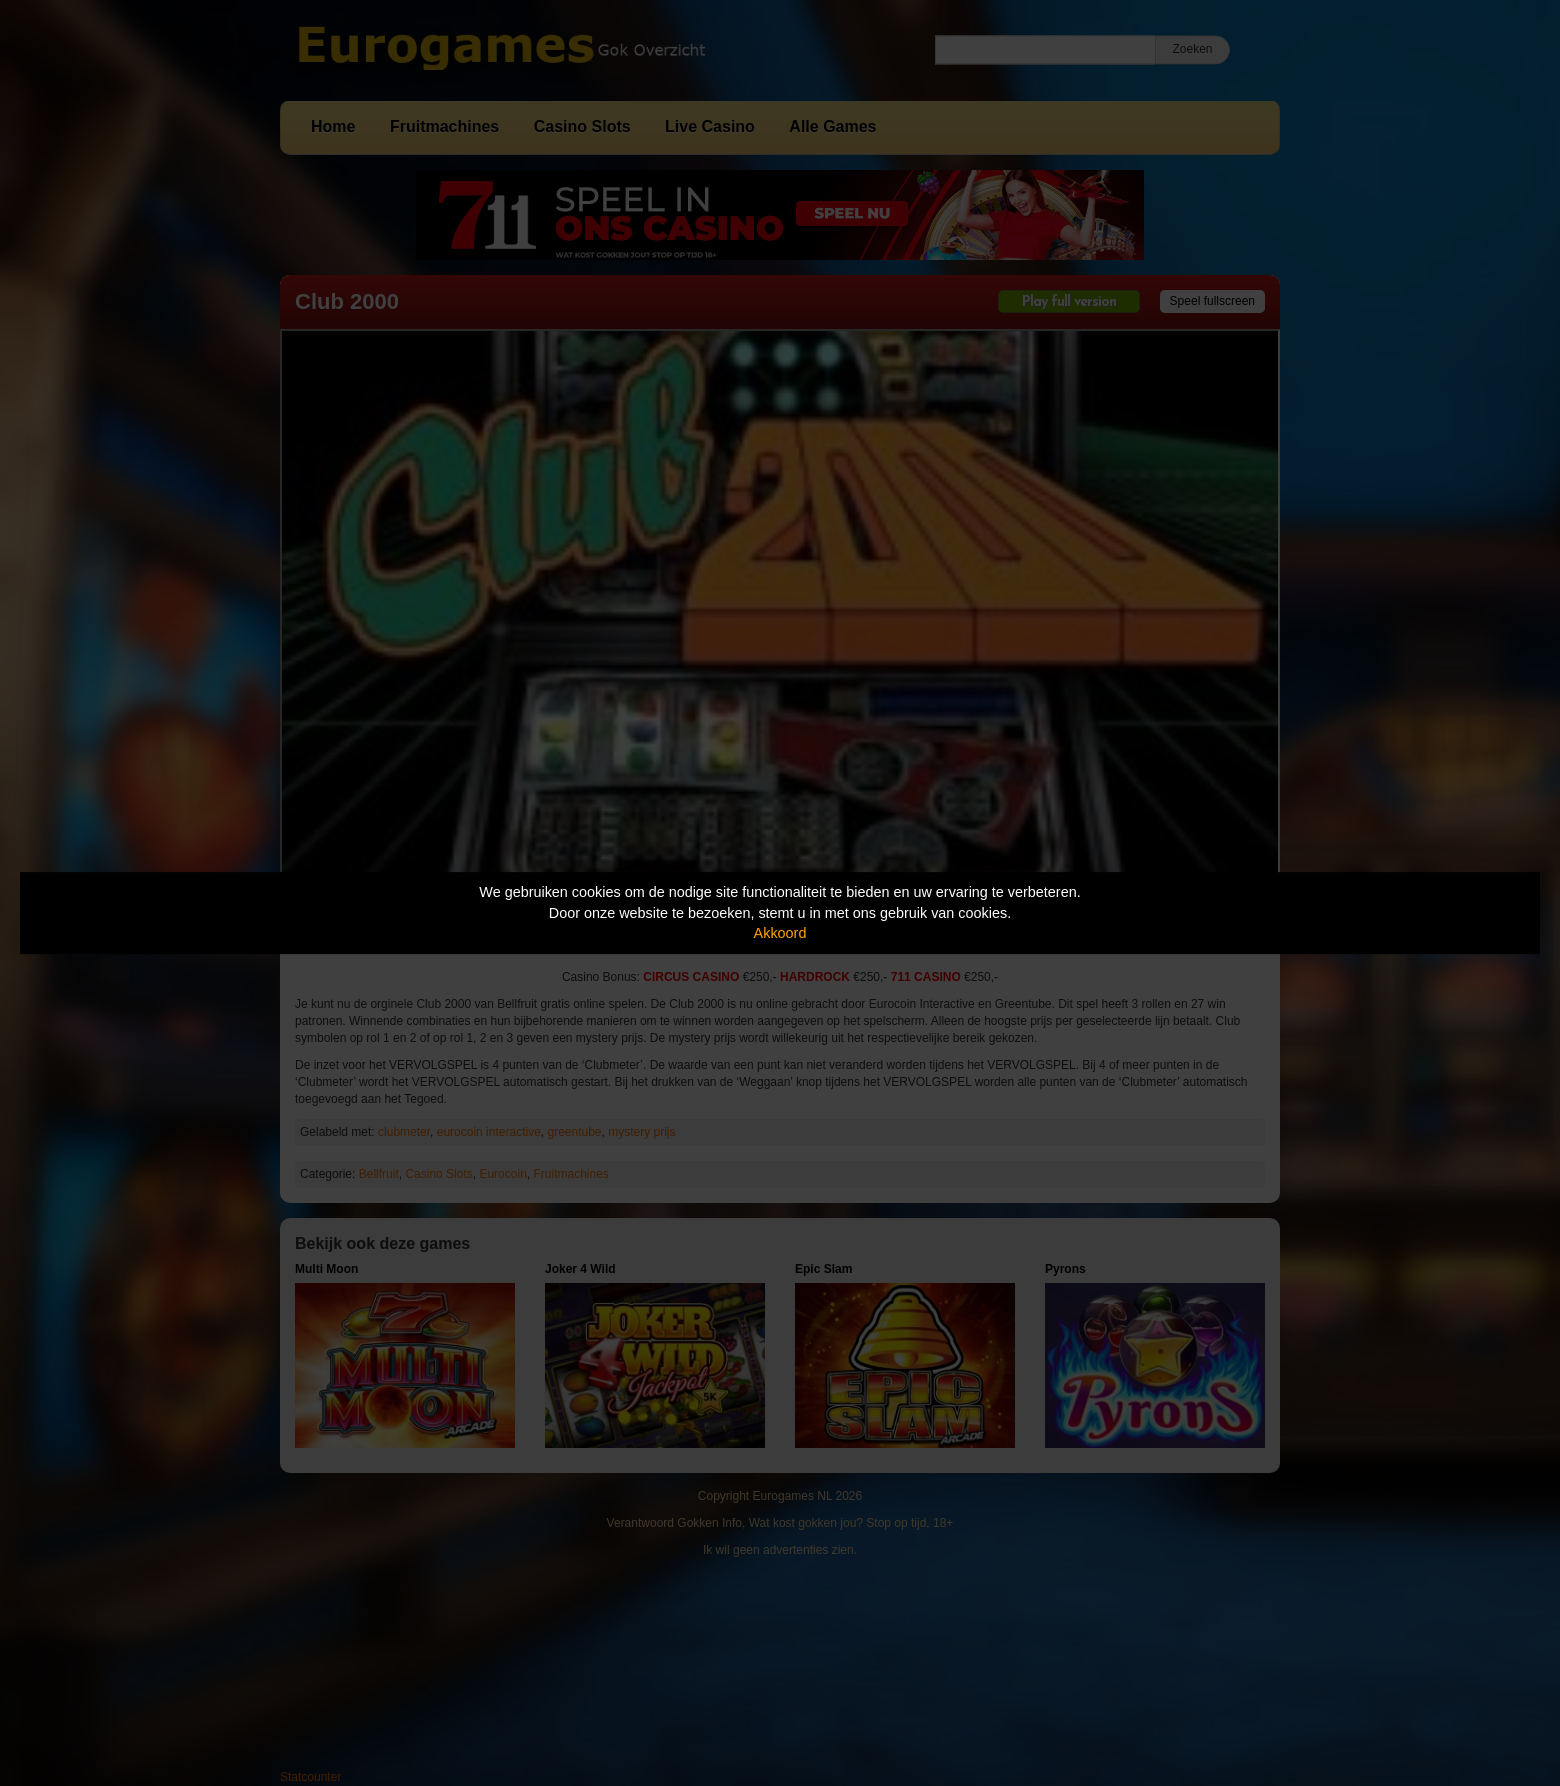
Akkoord (780, 933)
